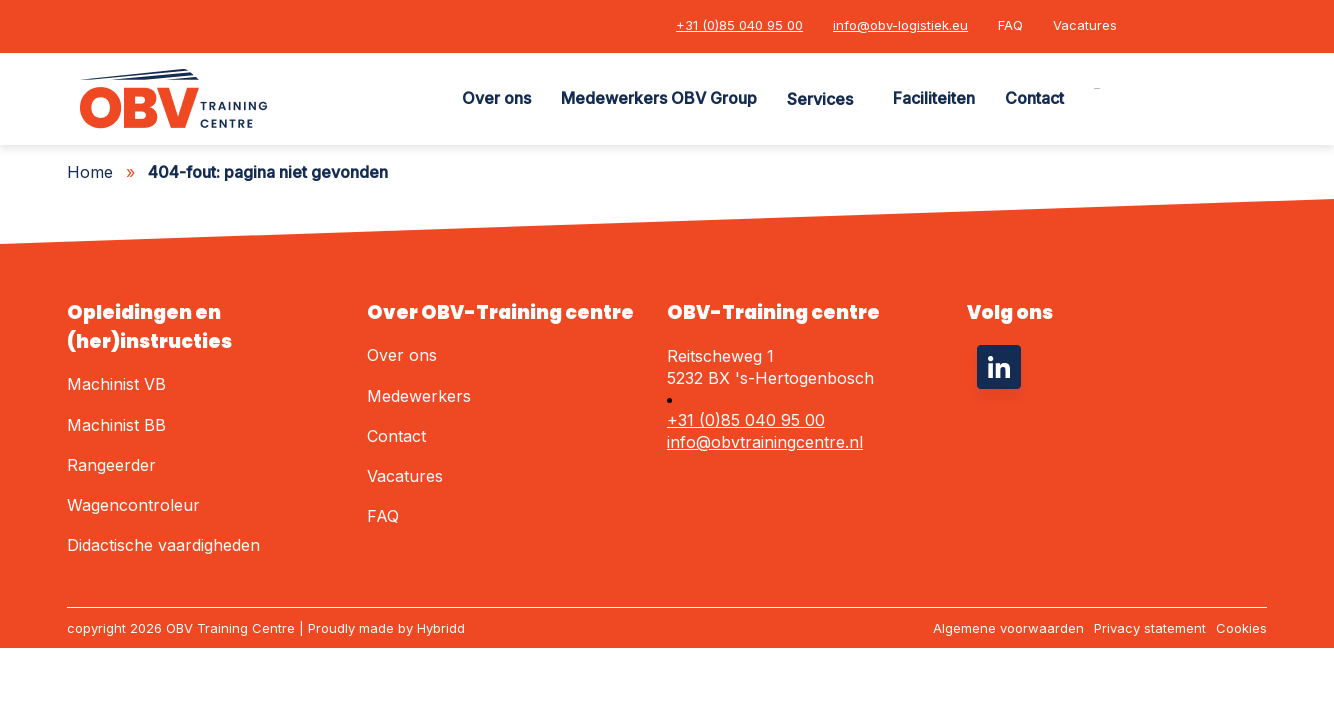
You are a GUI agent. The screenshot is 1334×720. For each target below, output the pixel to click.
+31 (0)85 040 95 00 (739, 25)
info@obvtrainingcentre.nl (765, 442)
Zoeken (1097, 88)
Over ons (496, 98)
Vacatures (1085, 25)
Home (90, 172)
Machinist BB (116, 425)
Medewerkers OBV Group (659, 98)
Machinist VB (116, 384)
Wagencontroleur (133, 505)
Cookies (1241, 628)
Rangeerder (111, 465)
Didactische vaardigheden (163, 545)
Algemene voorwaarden (1008, 628)
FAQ (1010, 25)
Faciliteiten (934, 98)
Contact (1034, 98)
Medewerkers (419, 396)
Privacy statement (1150, 628)
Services (820, 99)
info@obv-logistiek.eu (900, 25)
